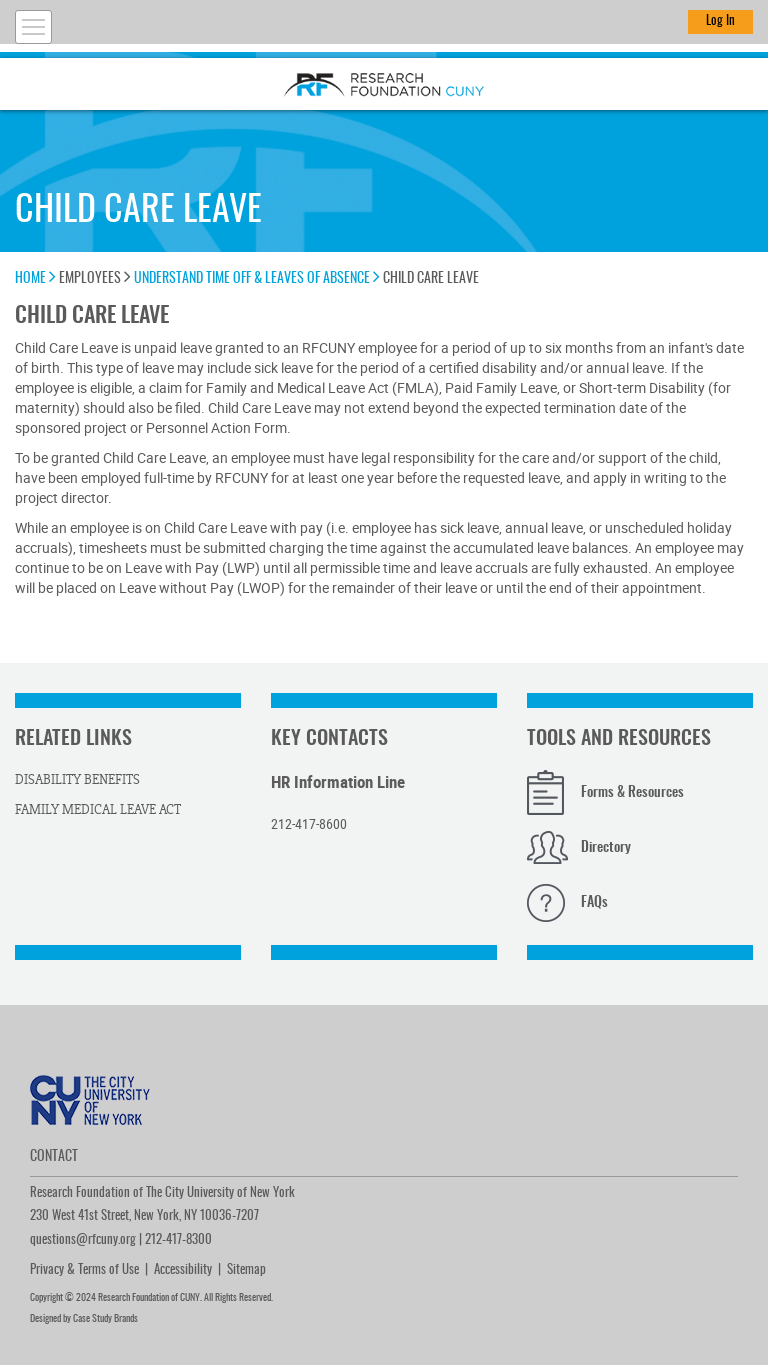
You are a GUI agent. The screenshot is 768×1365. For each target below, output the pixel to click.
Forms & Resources (632, 793)
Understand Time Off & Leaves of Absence (257, 279)
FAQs (594, 903)
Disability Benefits (77, 780)
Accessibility (183, 1270)
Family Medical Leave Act (98, 810)
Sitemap (246, 1270)
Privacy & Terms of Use (84, 1270)
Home (35, 279)
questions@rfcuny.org (83, 1240)
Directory (606, 848)
